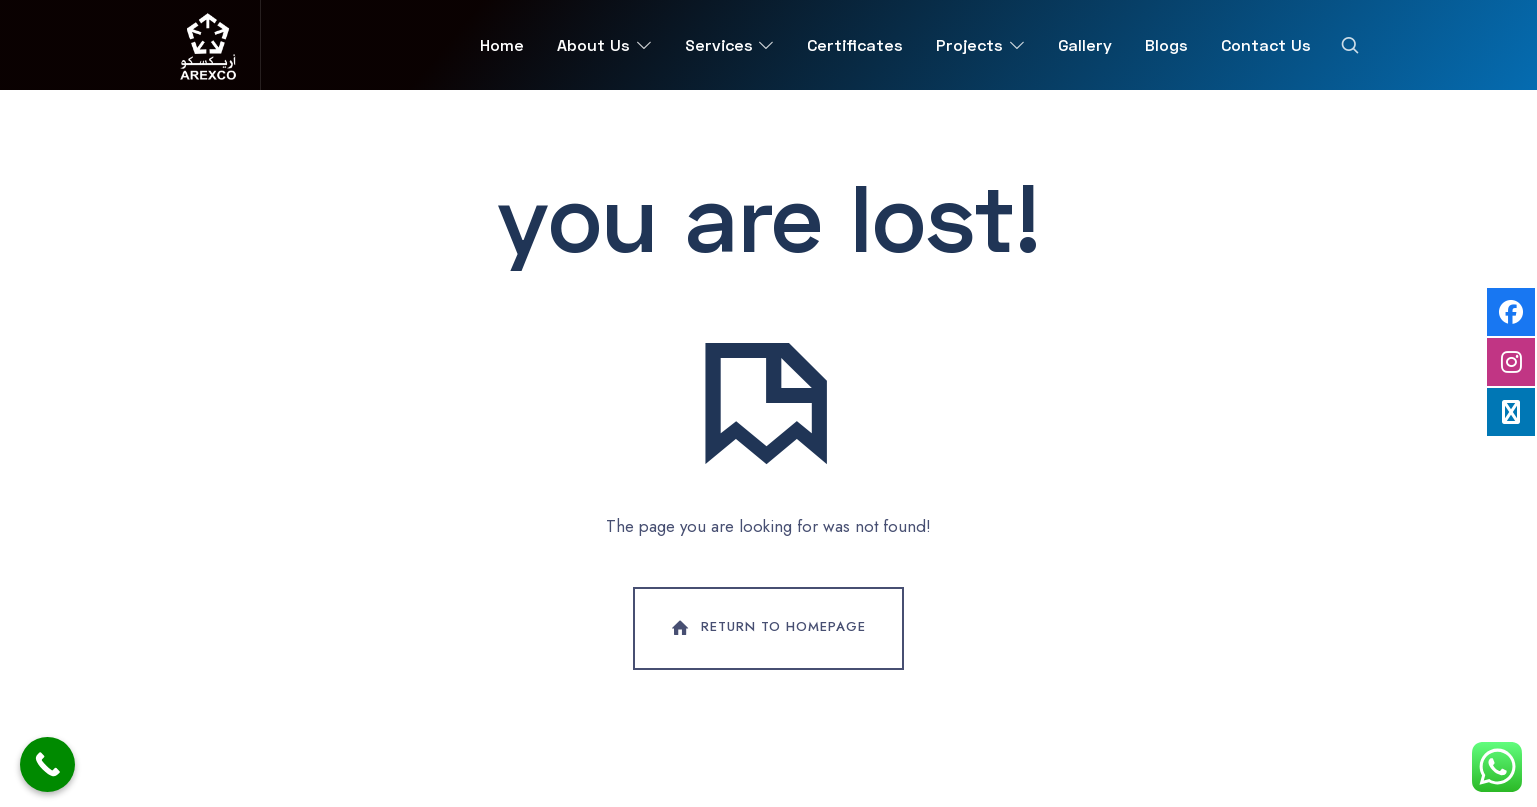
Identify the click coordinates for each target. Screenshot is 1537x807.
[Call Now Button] (47, 764)
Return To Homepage (767, 628)
